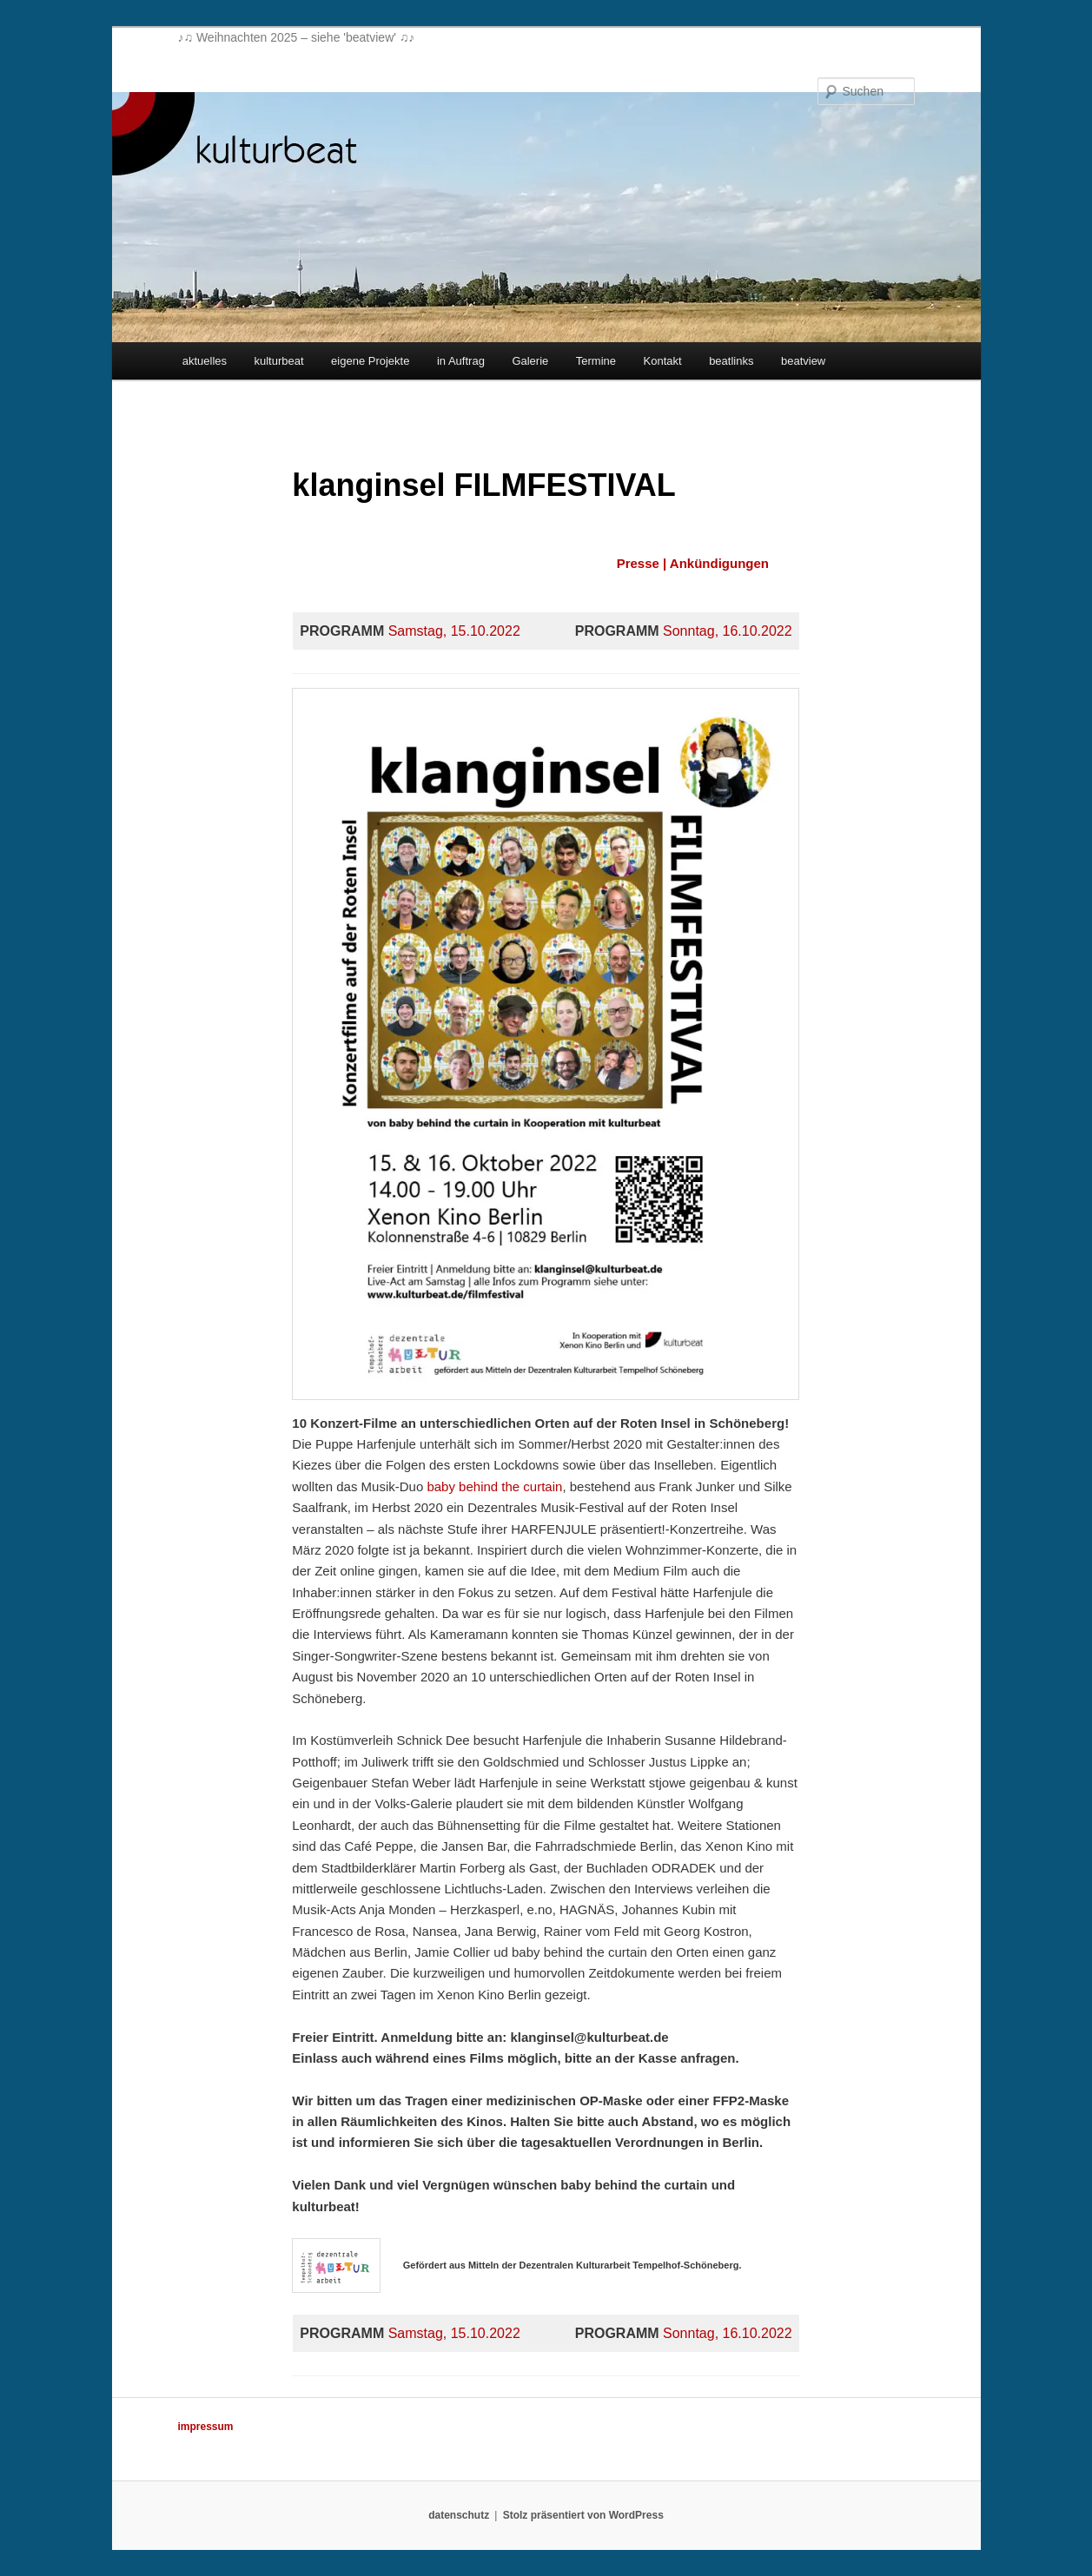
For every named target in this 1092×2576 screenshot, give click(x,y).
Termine (596, 360)
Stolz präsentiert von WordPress (583, 2515)
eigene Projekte (370, 360)
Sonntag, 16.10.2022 (727, 631)
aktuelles (204, 360)
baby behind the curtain (494, 1486)
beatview (803, 360)
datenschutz (458, 2515)
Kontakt (663, 360)
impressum (206, 2427)
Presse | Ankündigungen (693, 563)
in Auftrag (461, 360)
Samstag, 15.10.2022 (454, 631)
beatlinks (731, 360)
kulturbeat (279, 360)
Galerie (530, 360)
